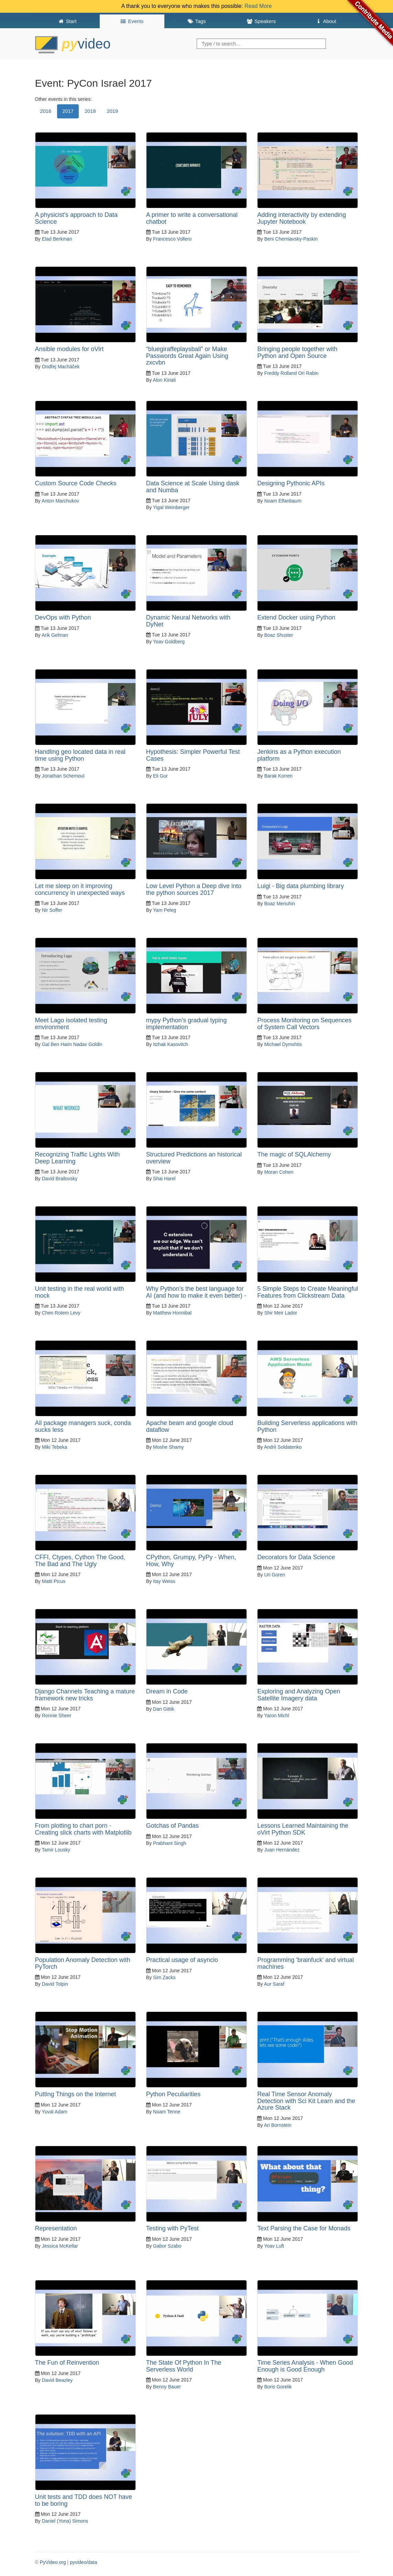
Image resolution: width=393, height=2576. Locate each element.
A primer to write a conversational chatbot (192, 218)
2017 (68, 111)
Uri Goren (274, 1574)
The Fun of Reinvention (67, 2362)
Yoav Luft (274, 2246)
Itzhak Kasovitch (170, 1044)
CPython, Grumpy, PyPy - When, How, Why (191, 1560)
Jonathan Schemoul (63, 776)
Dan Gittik (163, 1709)
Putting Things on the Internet (75, 2094)
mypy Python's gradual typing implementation (186, 1024)
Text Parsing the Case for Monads (303, 2228)
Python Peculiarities (173, 2094)
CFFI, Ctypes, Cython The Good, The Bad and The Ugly (80, 1560)
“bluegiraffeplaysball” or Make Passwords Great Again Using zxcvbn (187, 356)
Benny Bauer (167, 2386)
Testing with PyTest (172, 2228)
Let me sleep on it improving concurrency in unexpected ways (80, 889)
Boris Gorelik (278, 2386)
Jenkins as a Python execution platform (299, 755)
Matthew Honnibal (172, 1313)
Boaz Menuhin (279, 903)
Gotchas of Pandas (172, 1825)
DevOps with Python (63, 617)
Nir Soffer (52, 910)
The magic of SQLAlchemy (294, 1154)
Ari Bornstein (278, 2125)
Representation (56, 2228)
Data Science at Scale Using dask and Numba (192, 487)
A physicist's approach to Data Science (76, 218)
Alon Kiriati (164, 380)
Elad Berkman (57, 239)
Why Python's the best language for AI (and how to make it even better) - (196, 1292)
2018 (90, 111)
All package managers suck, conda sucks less (83, 1426)
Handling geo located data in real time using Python (80, 755)
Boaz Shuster (278, 635)
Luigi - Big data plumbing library (300, 886)
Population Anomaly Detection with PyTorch (82, 1963)
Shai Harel (164, 1178)
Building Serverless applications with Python (307, 1426)
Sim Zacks (164, 1977)
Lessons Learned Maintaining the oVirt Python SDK (302, 1829)
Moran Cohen (278, 1172)
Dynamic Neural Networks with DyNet (188, 621)
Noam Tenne (166, 2111)
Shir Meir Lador (280, 1313)
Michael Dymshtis (283, 1044)
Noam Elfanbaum (282, 501)
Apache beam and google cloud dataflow (189, 1426)
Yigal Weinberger (171, 507)
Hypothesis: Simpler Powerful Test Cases (193, 755)
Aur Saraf (274, 1984)
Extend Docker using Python (296, 617)
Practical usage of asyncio (182, 1959)
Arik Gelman (55, 635)
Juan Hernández (281, 1849)
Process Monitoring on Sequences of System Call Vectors (304, 1024)
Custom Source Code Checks (76, 483)
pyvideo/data (83, 2562)
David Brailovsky (59, 1178)
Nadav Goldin (87, 1044)
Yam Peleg (164, 910)
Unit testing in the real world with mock (79, 1292)
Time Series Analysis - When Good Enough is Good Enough (305, 2366)
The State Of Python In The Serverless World (183, 2366)
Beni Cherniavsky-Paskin (291, 239)
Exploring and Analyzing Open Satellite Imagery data (298, 1695)
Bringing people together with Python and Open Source (297, 352)
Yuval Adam (54, 2111)
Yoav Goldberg (169, 641)
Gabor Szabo (167, 2246)
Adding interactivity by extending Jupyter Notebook (301, 218)
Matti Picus (53, 1581)
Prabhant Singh (169, 1843)
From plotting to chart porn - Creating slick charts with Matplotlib (83, 1829)
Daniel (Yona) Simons (65, 2521)
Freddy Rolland (280, 373)
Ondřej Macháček (61, 366)
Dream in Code (167, 1691)
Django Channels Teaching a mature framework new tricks (85, 1695)
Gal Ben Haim (57, 1044)
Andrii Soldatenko (283, 1447)
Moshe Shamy (168, 1447)
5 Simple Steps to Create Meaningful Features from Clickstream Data (307, 1292)
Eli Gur (160, 776)
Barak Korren (278, 776)
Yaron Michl (276, 1715)
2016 (46, 111)
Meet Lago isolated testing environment (71, 1024)
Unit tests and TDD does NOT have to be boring (83, 2500)
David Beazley (57, 2380)
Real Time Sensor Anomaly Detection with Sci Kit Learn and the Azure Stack (306, 2101)
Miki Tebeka (54, 1447)
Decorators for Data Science (296, 1557)
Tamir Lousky (56, 1849)
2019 (112, 111)
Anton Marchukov (60, 501)
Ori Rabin (308, 373)
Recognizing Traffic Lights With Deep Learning (77, 1158)
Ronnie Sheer (57, 1715)
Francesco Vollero (172, 239)
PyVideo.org (53, 2562)
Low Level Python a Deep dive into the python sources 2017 (193, 889)
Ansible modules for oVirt (69, 349)
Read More (258, 6)
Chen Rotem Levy (61, 1313)
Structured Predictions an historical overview (194, 1158)
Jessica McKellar (60, 2246)
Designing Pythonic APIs (291, 483)
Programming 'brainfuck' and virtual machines (305, 1963)
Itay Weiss (164, 1581)
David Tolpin (55, 1984)
